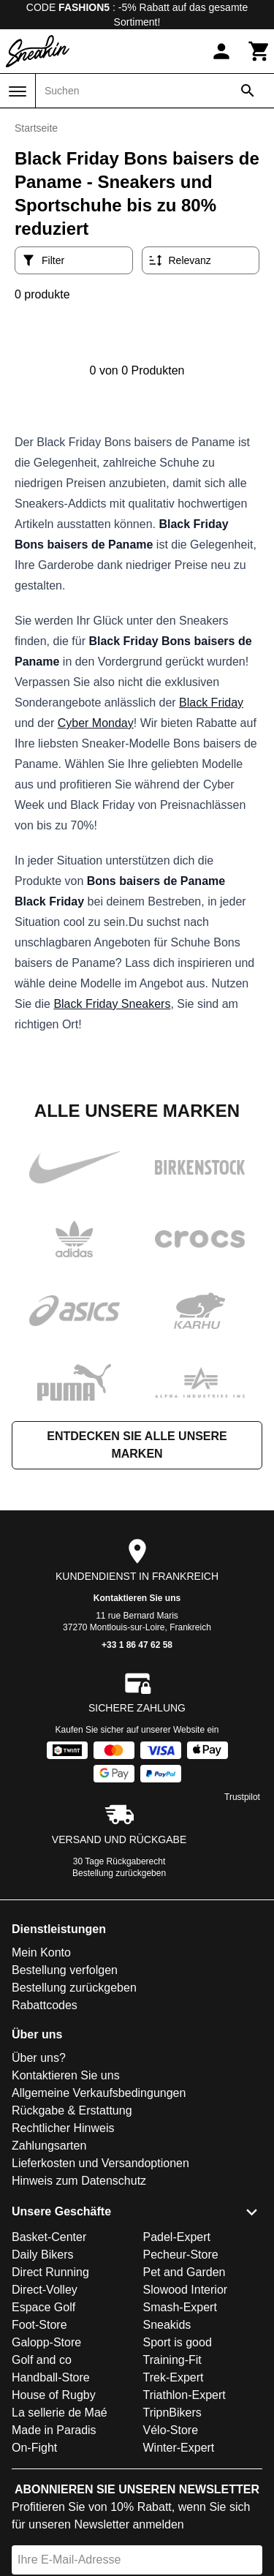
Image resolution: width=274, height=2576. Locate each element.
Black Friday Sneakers (111, 1004)
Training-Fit (172, 2360)
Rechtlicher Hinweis (63, 2128)
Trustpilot (242, 1797)
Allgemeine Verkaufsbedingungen (99, 2093)
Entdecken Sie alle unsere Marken (137, 1445)
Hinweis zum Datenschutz (79, 2180)
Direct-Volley (44, 2289)
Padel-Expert (177, 2237)
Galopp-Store (46, 2342)
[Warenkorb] (259, 51)
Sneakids (167, 2325)
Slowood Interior (185, 2289)
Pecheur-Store (180, 2254)
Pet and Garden (184, 2272)
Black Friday (211, 702)
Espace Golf (43, 2307)
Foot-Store (39, 2325)
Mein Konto (41, 1952)
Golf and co (42, 2360)
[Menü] (17, 91)
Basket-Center (49, 2237)
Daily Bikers (42, 2254)
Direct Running (50, 2272)
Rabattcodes (44, 2005)
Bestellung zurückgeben (119, 1873)
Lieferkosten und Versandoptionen (100, 2163)
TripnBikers (172, 2412)
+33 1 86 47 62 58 (137, 1645)
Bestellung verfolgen (65, 1970)
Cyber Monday (96, 723)
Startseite (36, 128)
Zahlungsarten (49, 2145)
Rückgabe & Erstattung (72, 2110)
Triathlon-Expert (184, 2395)
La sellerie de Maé (59, 2412)
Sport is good (177, 2342)
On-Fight (34, 2447)
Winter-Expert (179, 2447)
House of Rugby (54, 2395)
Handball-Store (51, 2377)
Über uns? (39, 2058)
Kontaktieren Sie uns (137, 1598)
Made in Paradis (54, 2430)
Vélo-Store (171, 2430)
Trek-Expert (173, 2377)
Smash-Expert (180, 2307)
